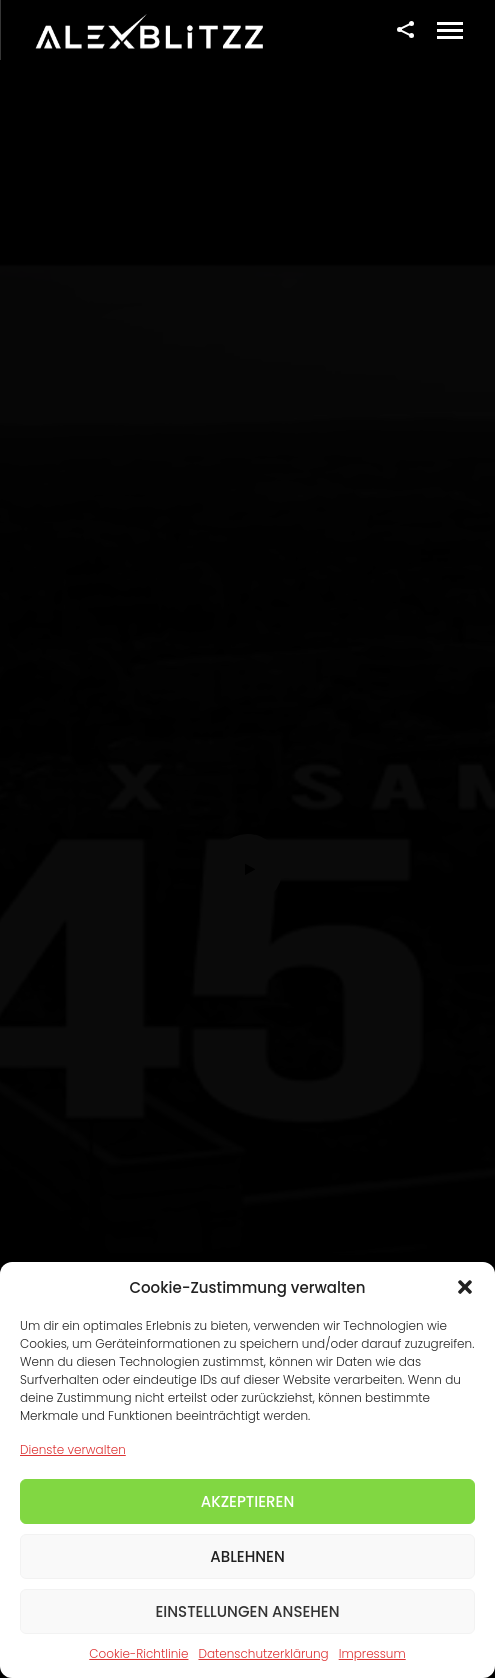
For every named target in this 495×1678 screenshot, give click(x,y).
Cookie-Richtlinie (138, 1653)
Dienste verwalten (73, 1449)
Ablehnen (247, 1556)
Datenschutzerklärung (263, 1653)
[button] (465, 1287)
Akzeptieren (248, 1501)
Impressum (372, 1653)
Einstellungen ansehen (247, 1611)
